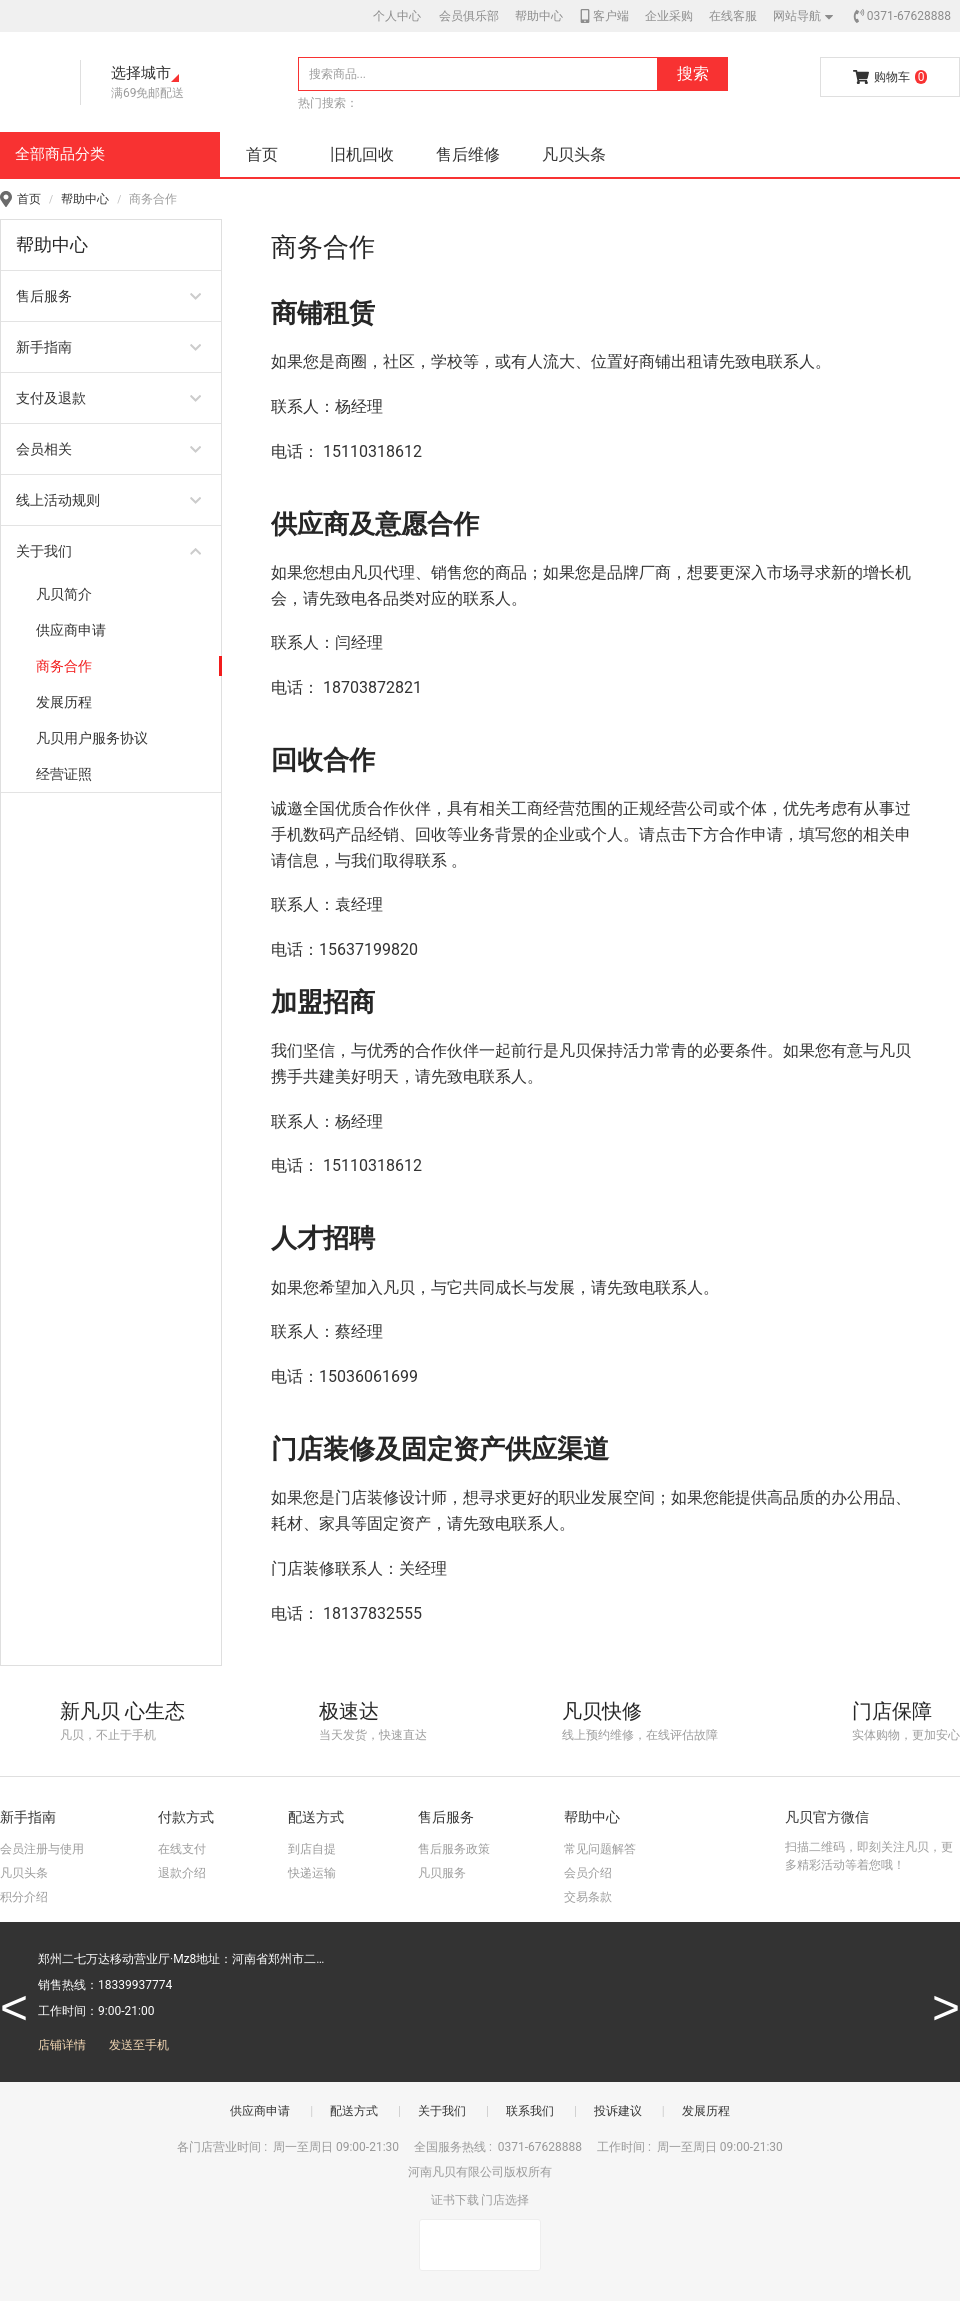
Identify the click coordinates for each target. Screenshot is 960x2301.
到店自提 (312, 1849)
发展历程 (706, 2111)
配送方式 (354, 2111)
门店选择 (505, 2200)
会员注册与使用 (42, 1849)
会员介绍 (588, 1873)
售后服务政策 (454, 1849)
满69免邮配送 (148, 93)
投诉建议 (618, 2111)
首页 (262, 154)
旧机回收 (362, 154)
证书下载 (455, 2200)
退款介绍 (182, 1873)
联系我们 (530, 2111)
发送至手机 (139, 2045)
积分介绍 (24, 1897)
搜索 (693, 73)
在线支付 (182, 1849)
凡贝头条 (574, 154)
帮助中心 (85, 199)
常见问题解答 (600, 1849)
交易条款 (588, 1897)
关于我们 (442, 2111)
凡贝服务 (442, 1873)
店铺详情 (62, 2045)
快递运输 (312, 1873)
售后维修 (468, 154)
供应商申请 (260, 2111)
